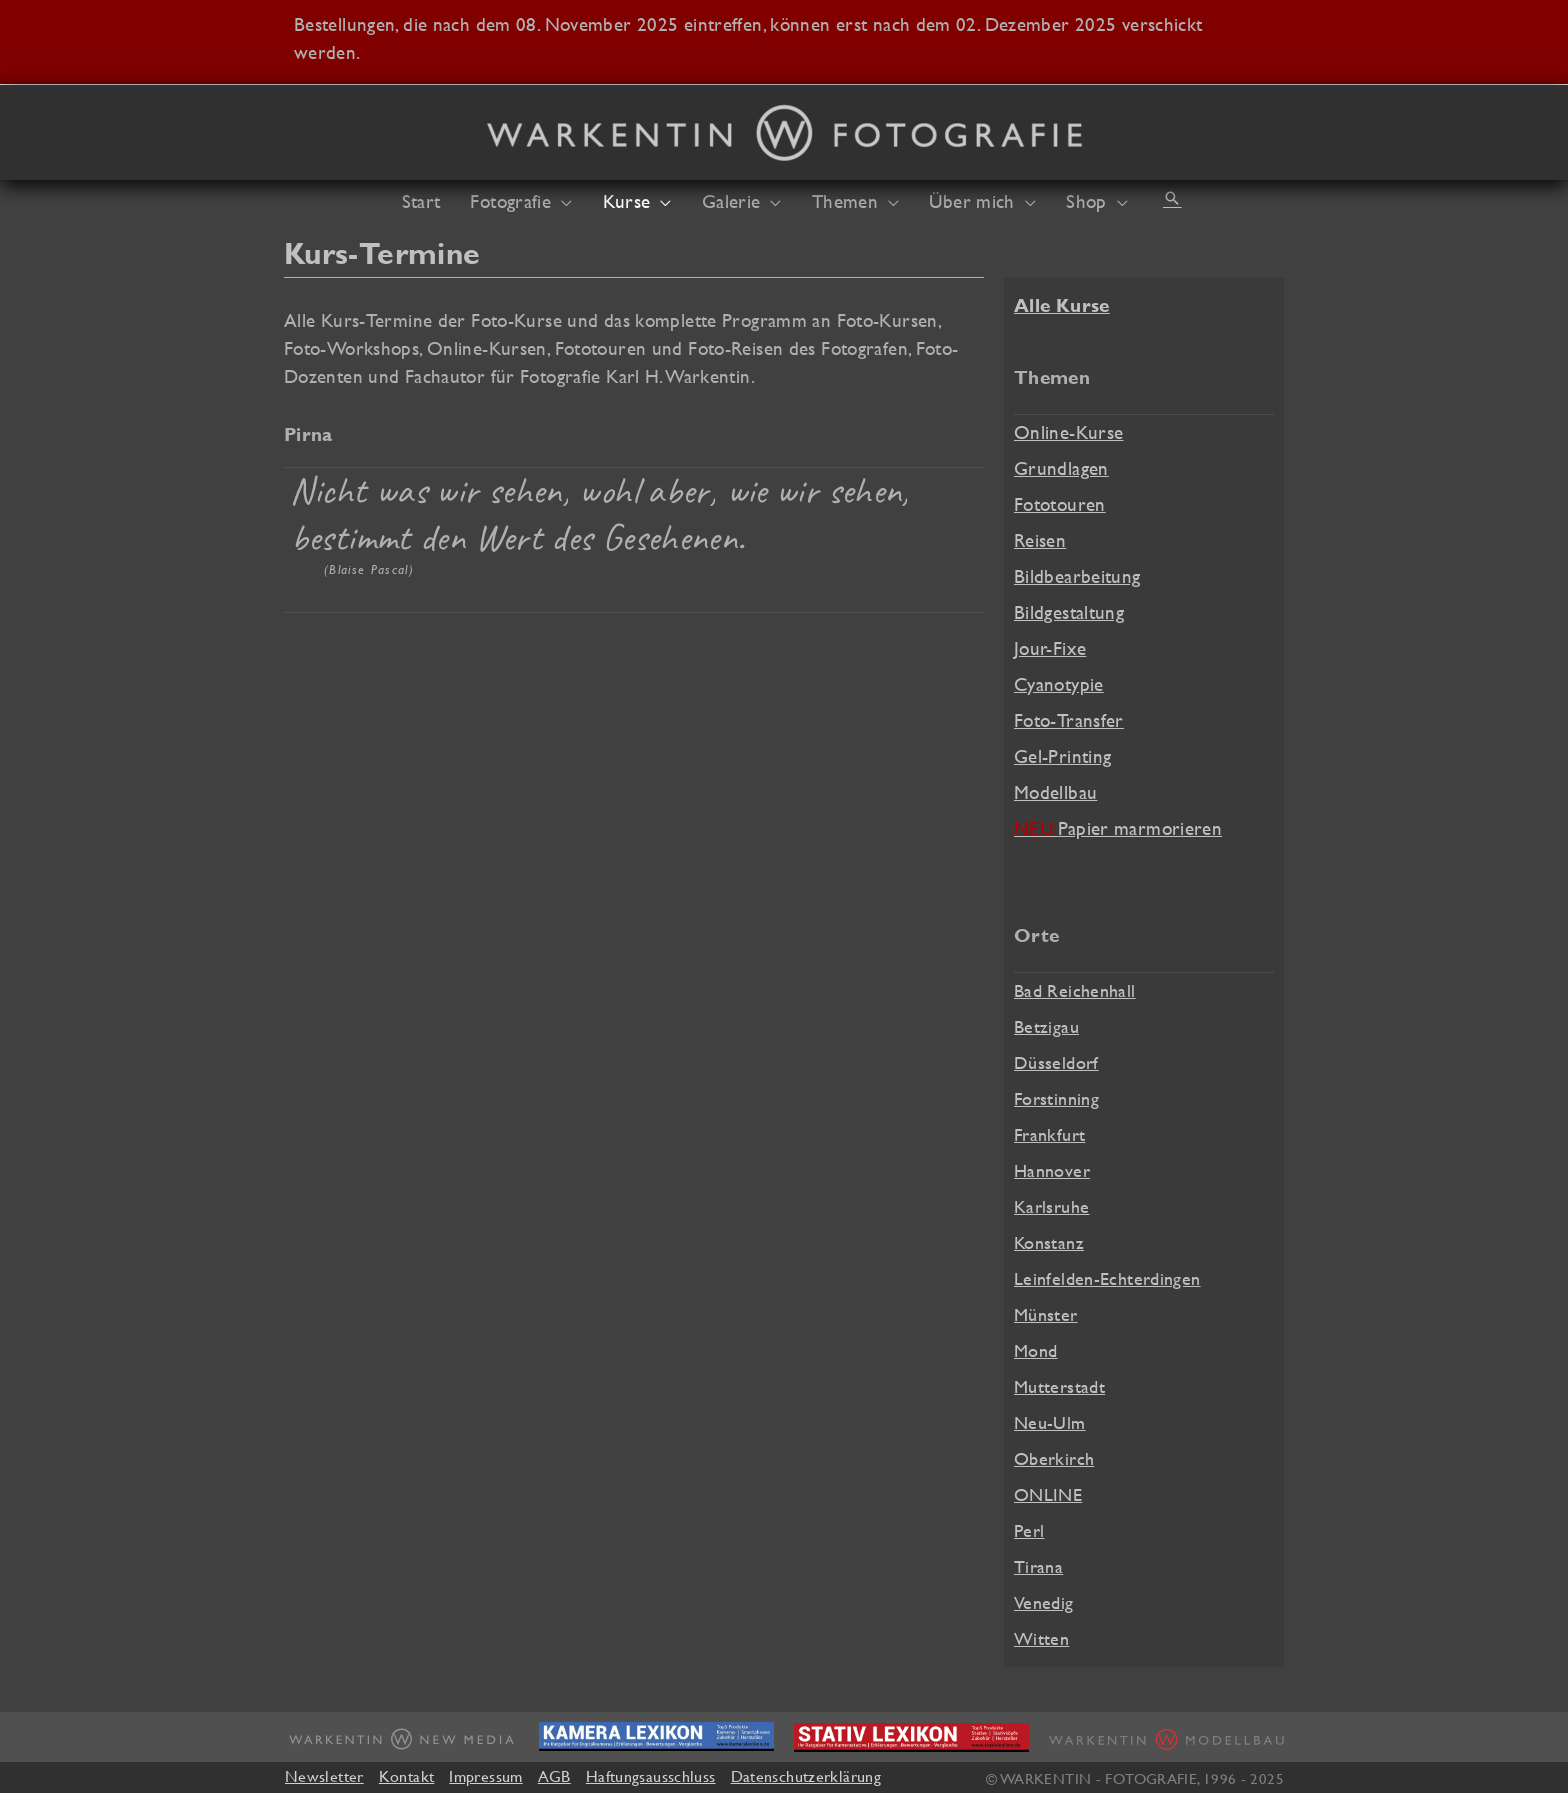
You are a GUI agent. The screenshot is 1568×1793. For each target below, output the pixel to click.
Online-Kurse (1068, 432)
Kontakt (407, 1776)
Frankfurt (1049, 1134)
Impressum (485, 1776)
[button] (1172, 198)
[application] (561, 201)
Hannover (1052, 1170)
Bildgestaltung (1069, 612)
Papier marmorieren (1118, 828)
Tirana (1038, 1566)
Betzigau (1046, 1026)
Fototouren (1060, 504)
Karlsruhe (1051, 1206)
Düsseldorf (1056, 1062)
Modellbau (1055, 792)
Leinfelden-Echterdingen (1107, 1278)
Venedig (1044, 1602)
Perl (1029, 1530)
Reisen (1040, 540)
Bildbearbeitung (1077, 576)
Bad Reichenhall (1075, 990)
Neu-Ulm (1050, 1422)
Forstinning (1056, 1098)
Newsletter (324, 1776)
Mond (1036, 1350)
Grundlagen (1061, 468)
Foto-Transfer (1069, 720)
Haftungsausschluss (651, 1776)
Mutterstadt (1059, 1386)
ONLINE (1048, 1494)
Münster (1046, 1314)
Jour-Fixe (1050, 648)
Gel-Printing (1062, 756)
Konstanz (1049, 1242)
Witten (1041, 1638)
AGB (554, 1776)
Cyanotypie (1059, 684)
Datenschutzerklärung (806, 1776)
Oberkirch (1054, 1458)
